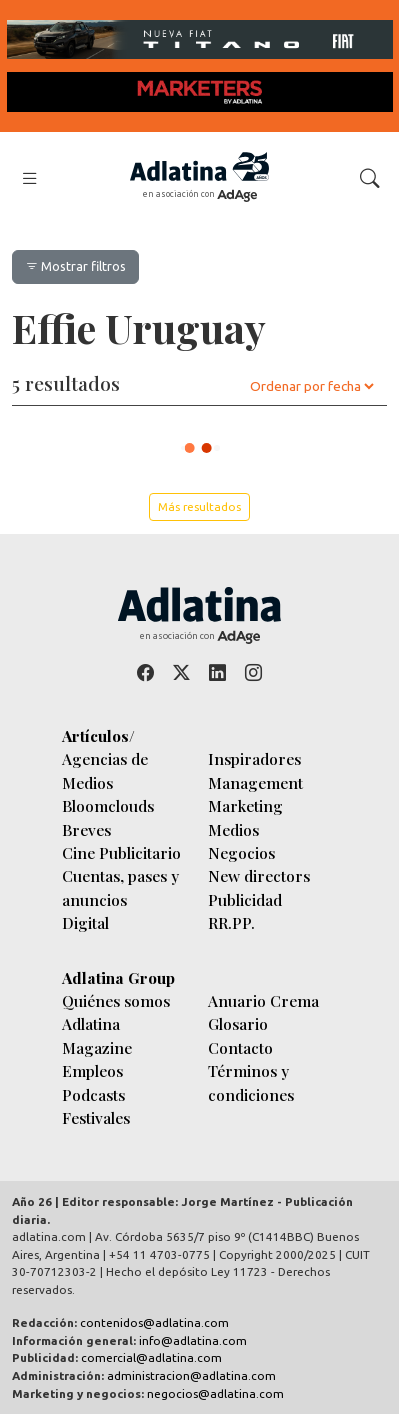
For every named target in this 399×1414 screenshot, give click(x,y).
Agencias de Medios (105, 770)
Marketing (245, 805)
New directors (259, 875)
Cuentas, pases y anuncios (120, 887)
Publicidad (245, 899)
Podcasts (93, 1094)
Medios (233, 829)
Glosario (238, 1023)
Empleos (92, 1070)
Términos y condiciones (251, 1082)
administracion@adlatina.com (191, 1375)
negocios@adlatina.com (215, 1393)
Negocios (241, 852)
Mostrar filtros (75, 266)
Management (255, 782)
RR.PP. (231, 922)
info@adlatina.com (193, 1340)
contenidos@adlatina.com (154, 1322)
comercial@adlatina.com (151, 1357)
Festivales (96, 1117)
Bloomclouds (108, 805)
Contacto (240, 1047)
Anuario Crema (263, 1000)
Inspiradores (254, 758)
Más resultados (199, 506)
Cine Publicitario (121, 852)
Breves (86, 829)
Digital (85, 922)
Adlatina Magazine (97, 1035)
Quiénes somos (116, 1000)
